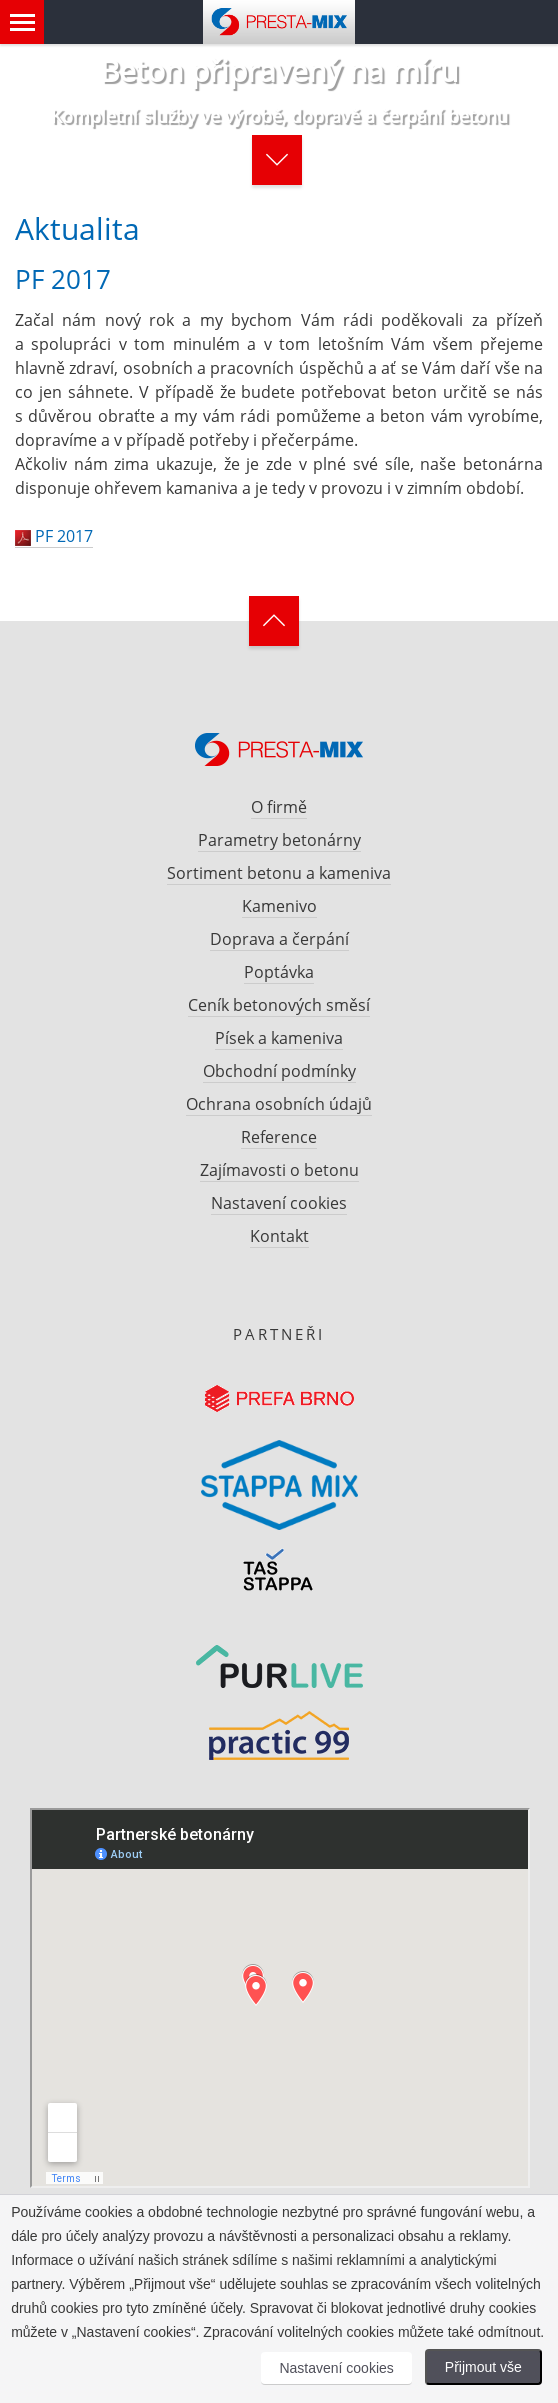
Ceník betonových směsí (279, 1005)
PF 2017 (54, 536)
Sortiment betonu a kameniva (279, 873)
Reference (279, 1137)
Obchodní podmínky (279, 1071)
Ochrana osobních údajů (279, 1104)
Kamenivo (279, 906)
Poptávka (279, 972)
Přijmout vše (483, 2367)
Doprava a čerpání (279, 939)
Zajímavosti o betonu (279, 1170)
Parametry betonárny (279, 840)
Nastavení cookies (279, 1203)
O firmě (279, 807)
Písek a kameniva (279, 1038)
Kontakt (279, 1236)
